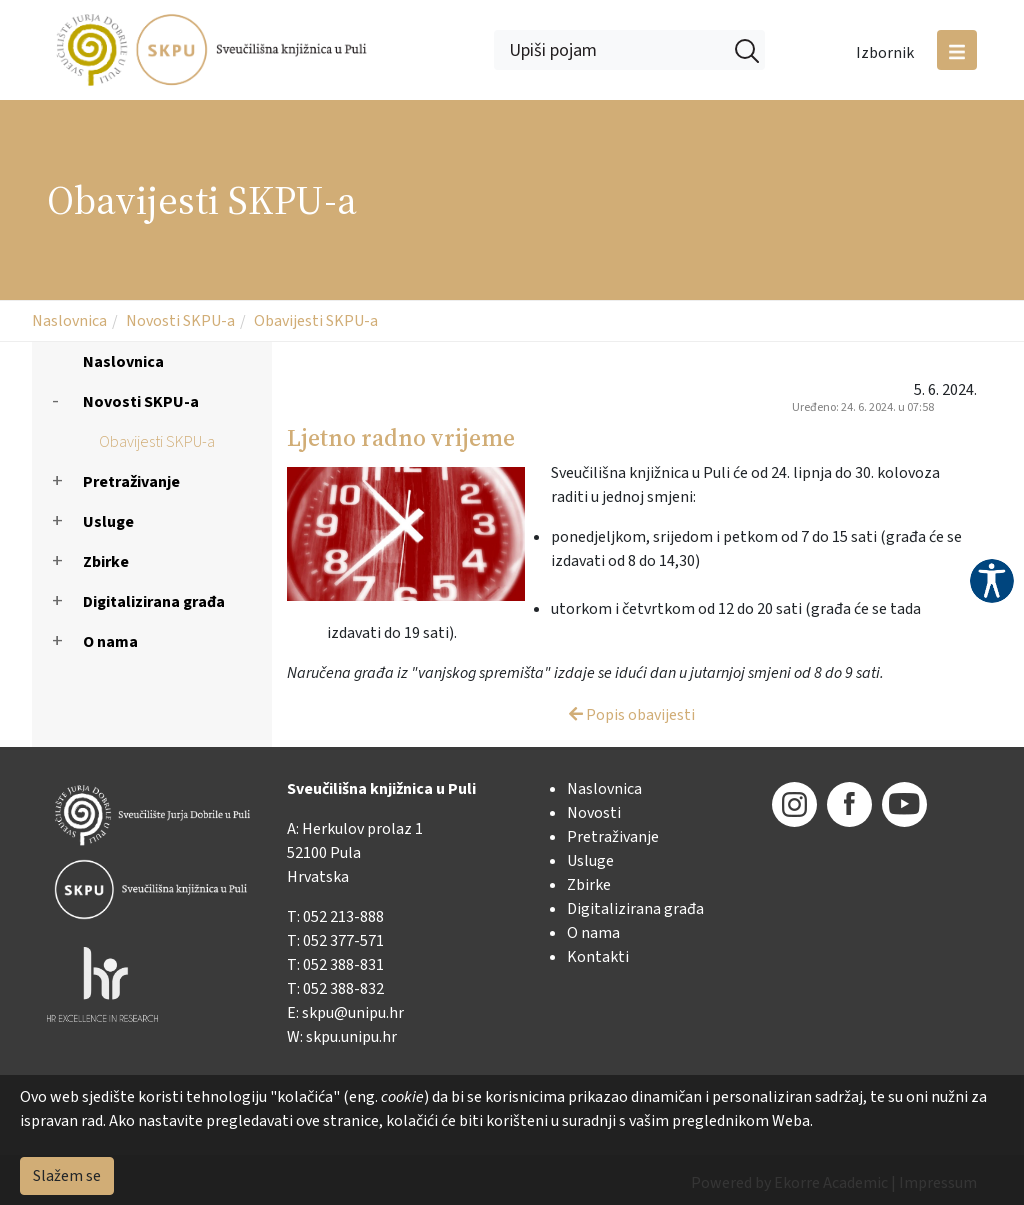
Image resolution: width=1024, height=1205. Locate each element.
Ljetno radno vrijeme (401, 437)
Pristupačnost (992, 581)
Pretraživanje (131, 482)
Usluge (108, 522)
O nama (110, 642)
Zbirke (106, 562)
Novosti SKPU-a (180, 321)
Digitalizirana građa (154, 602)
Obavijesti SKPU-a (316, 321)
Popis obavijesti (632, 715)
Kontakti (598, 957)
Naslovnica (69, 321)
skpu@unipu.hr (353, 1013)
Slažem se (67, 1176)
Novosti (594, 813)
